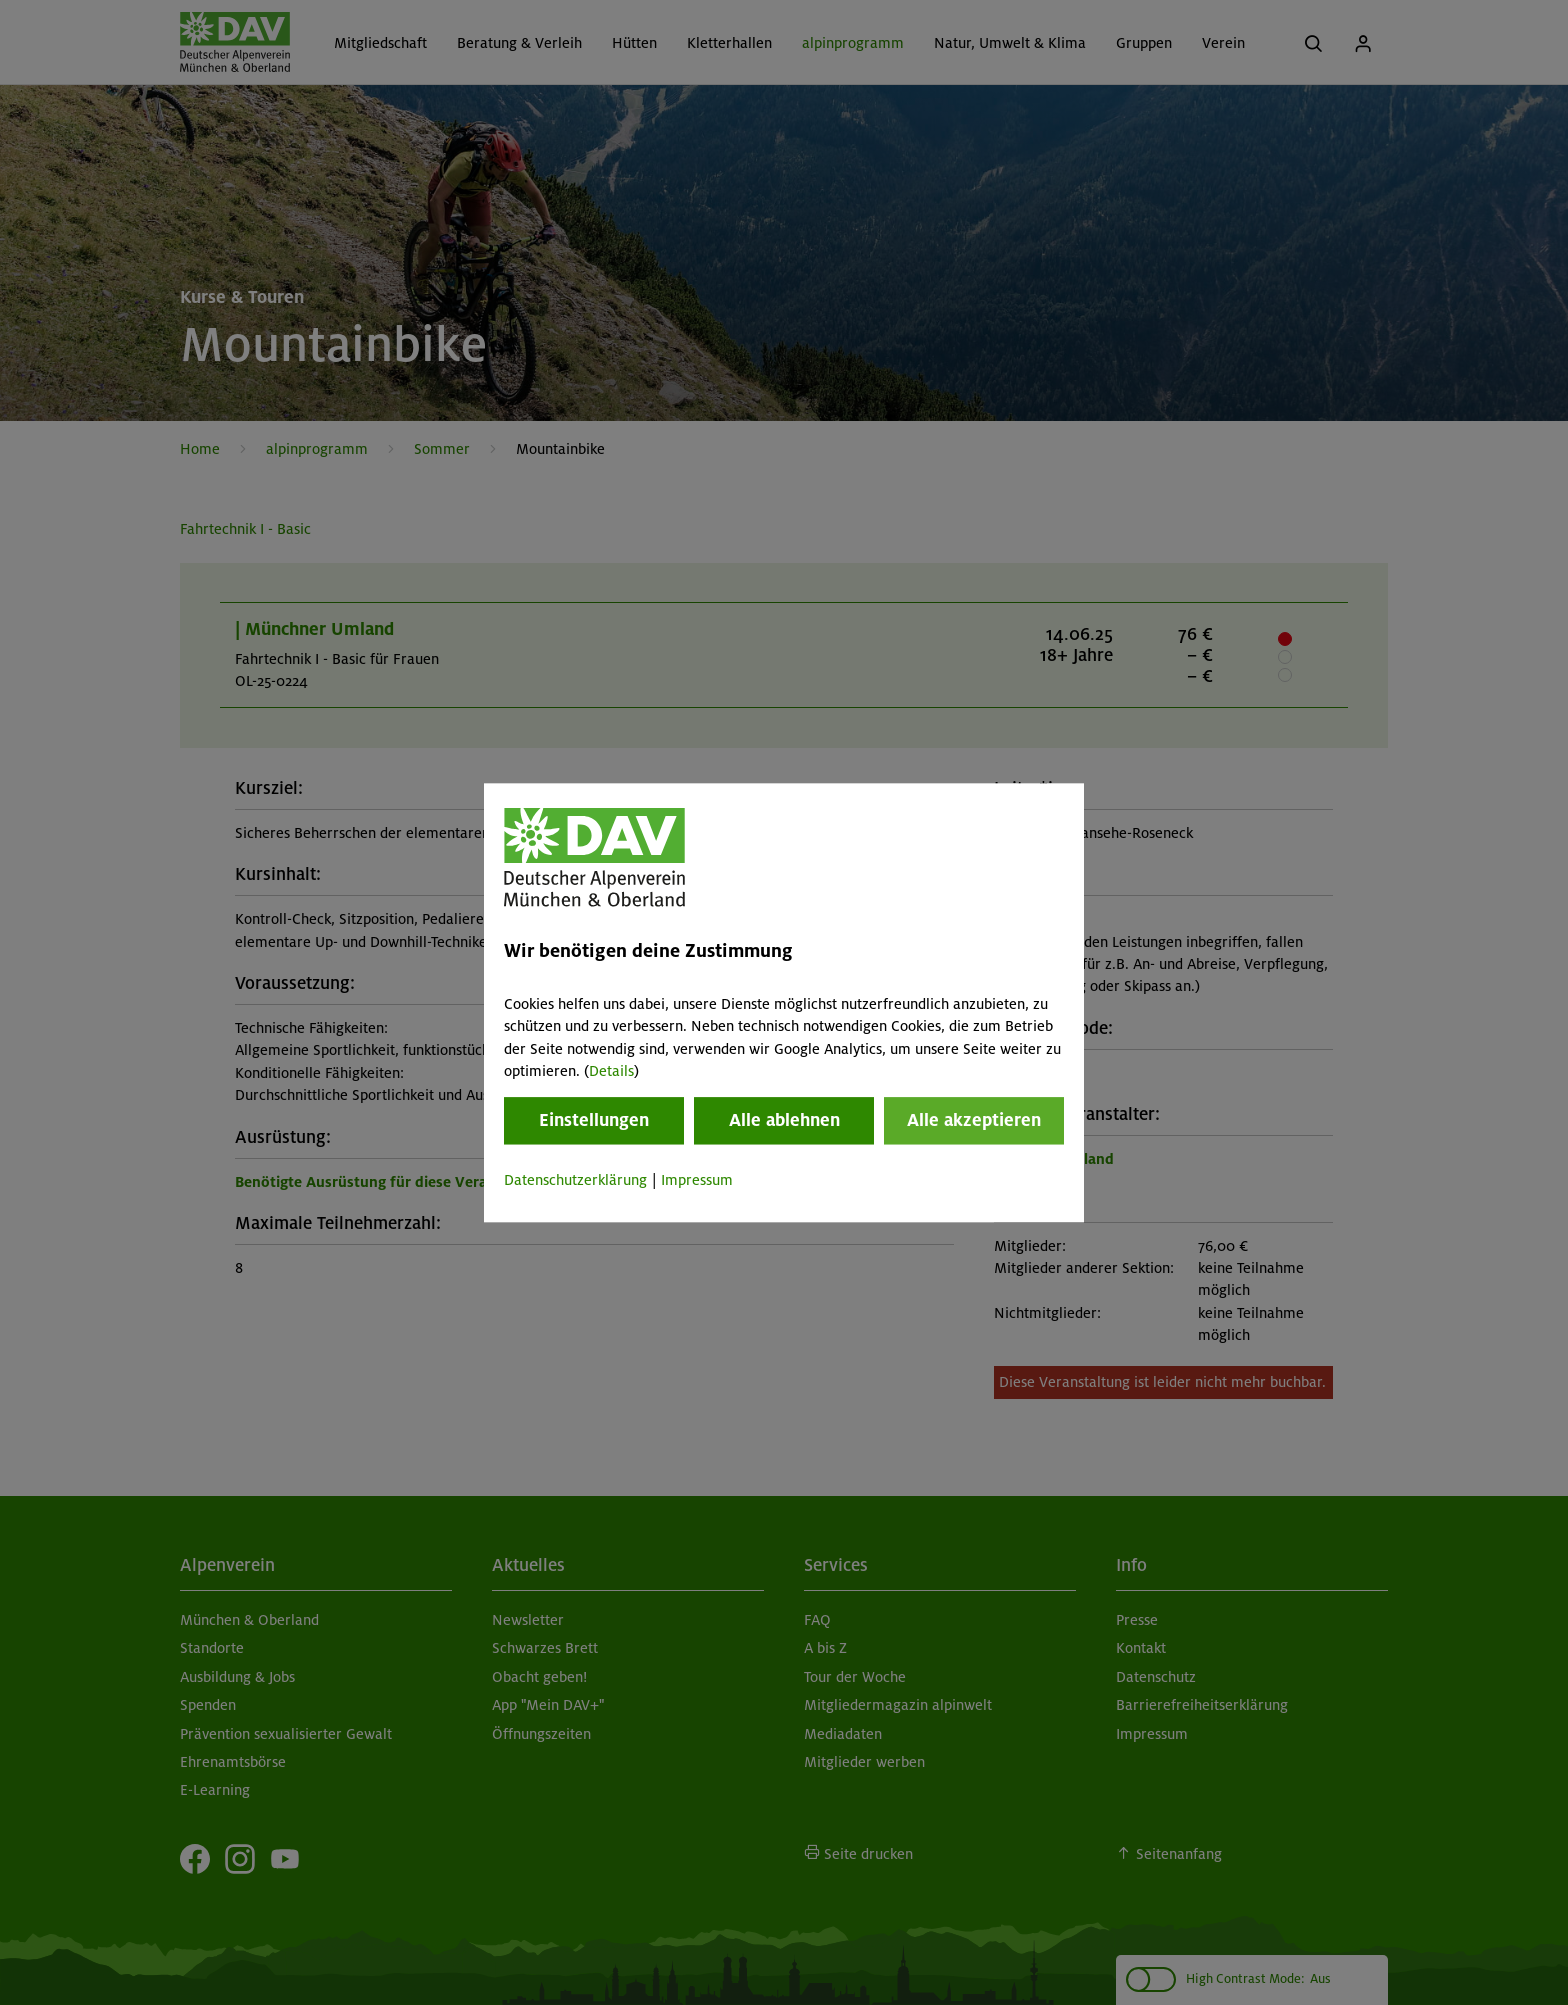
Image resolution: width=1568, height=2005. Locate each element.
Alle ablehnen (784, 1121)
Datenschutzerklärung (575, 1181)
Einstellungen (594, 1121)
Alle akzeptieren (974, 1121)
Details (611, 1071)
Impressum (697, 1181)
